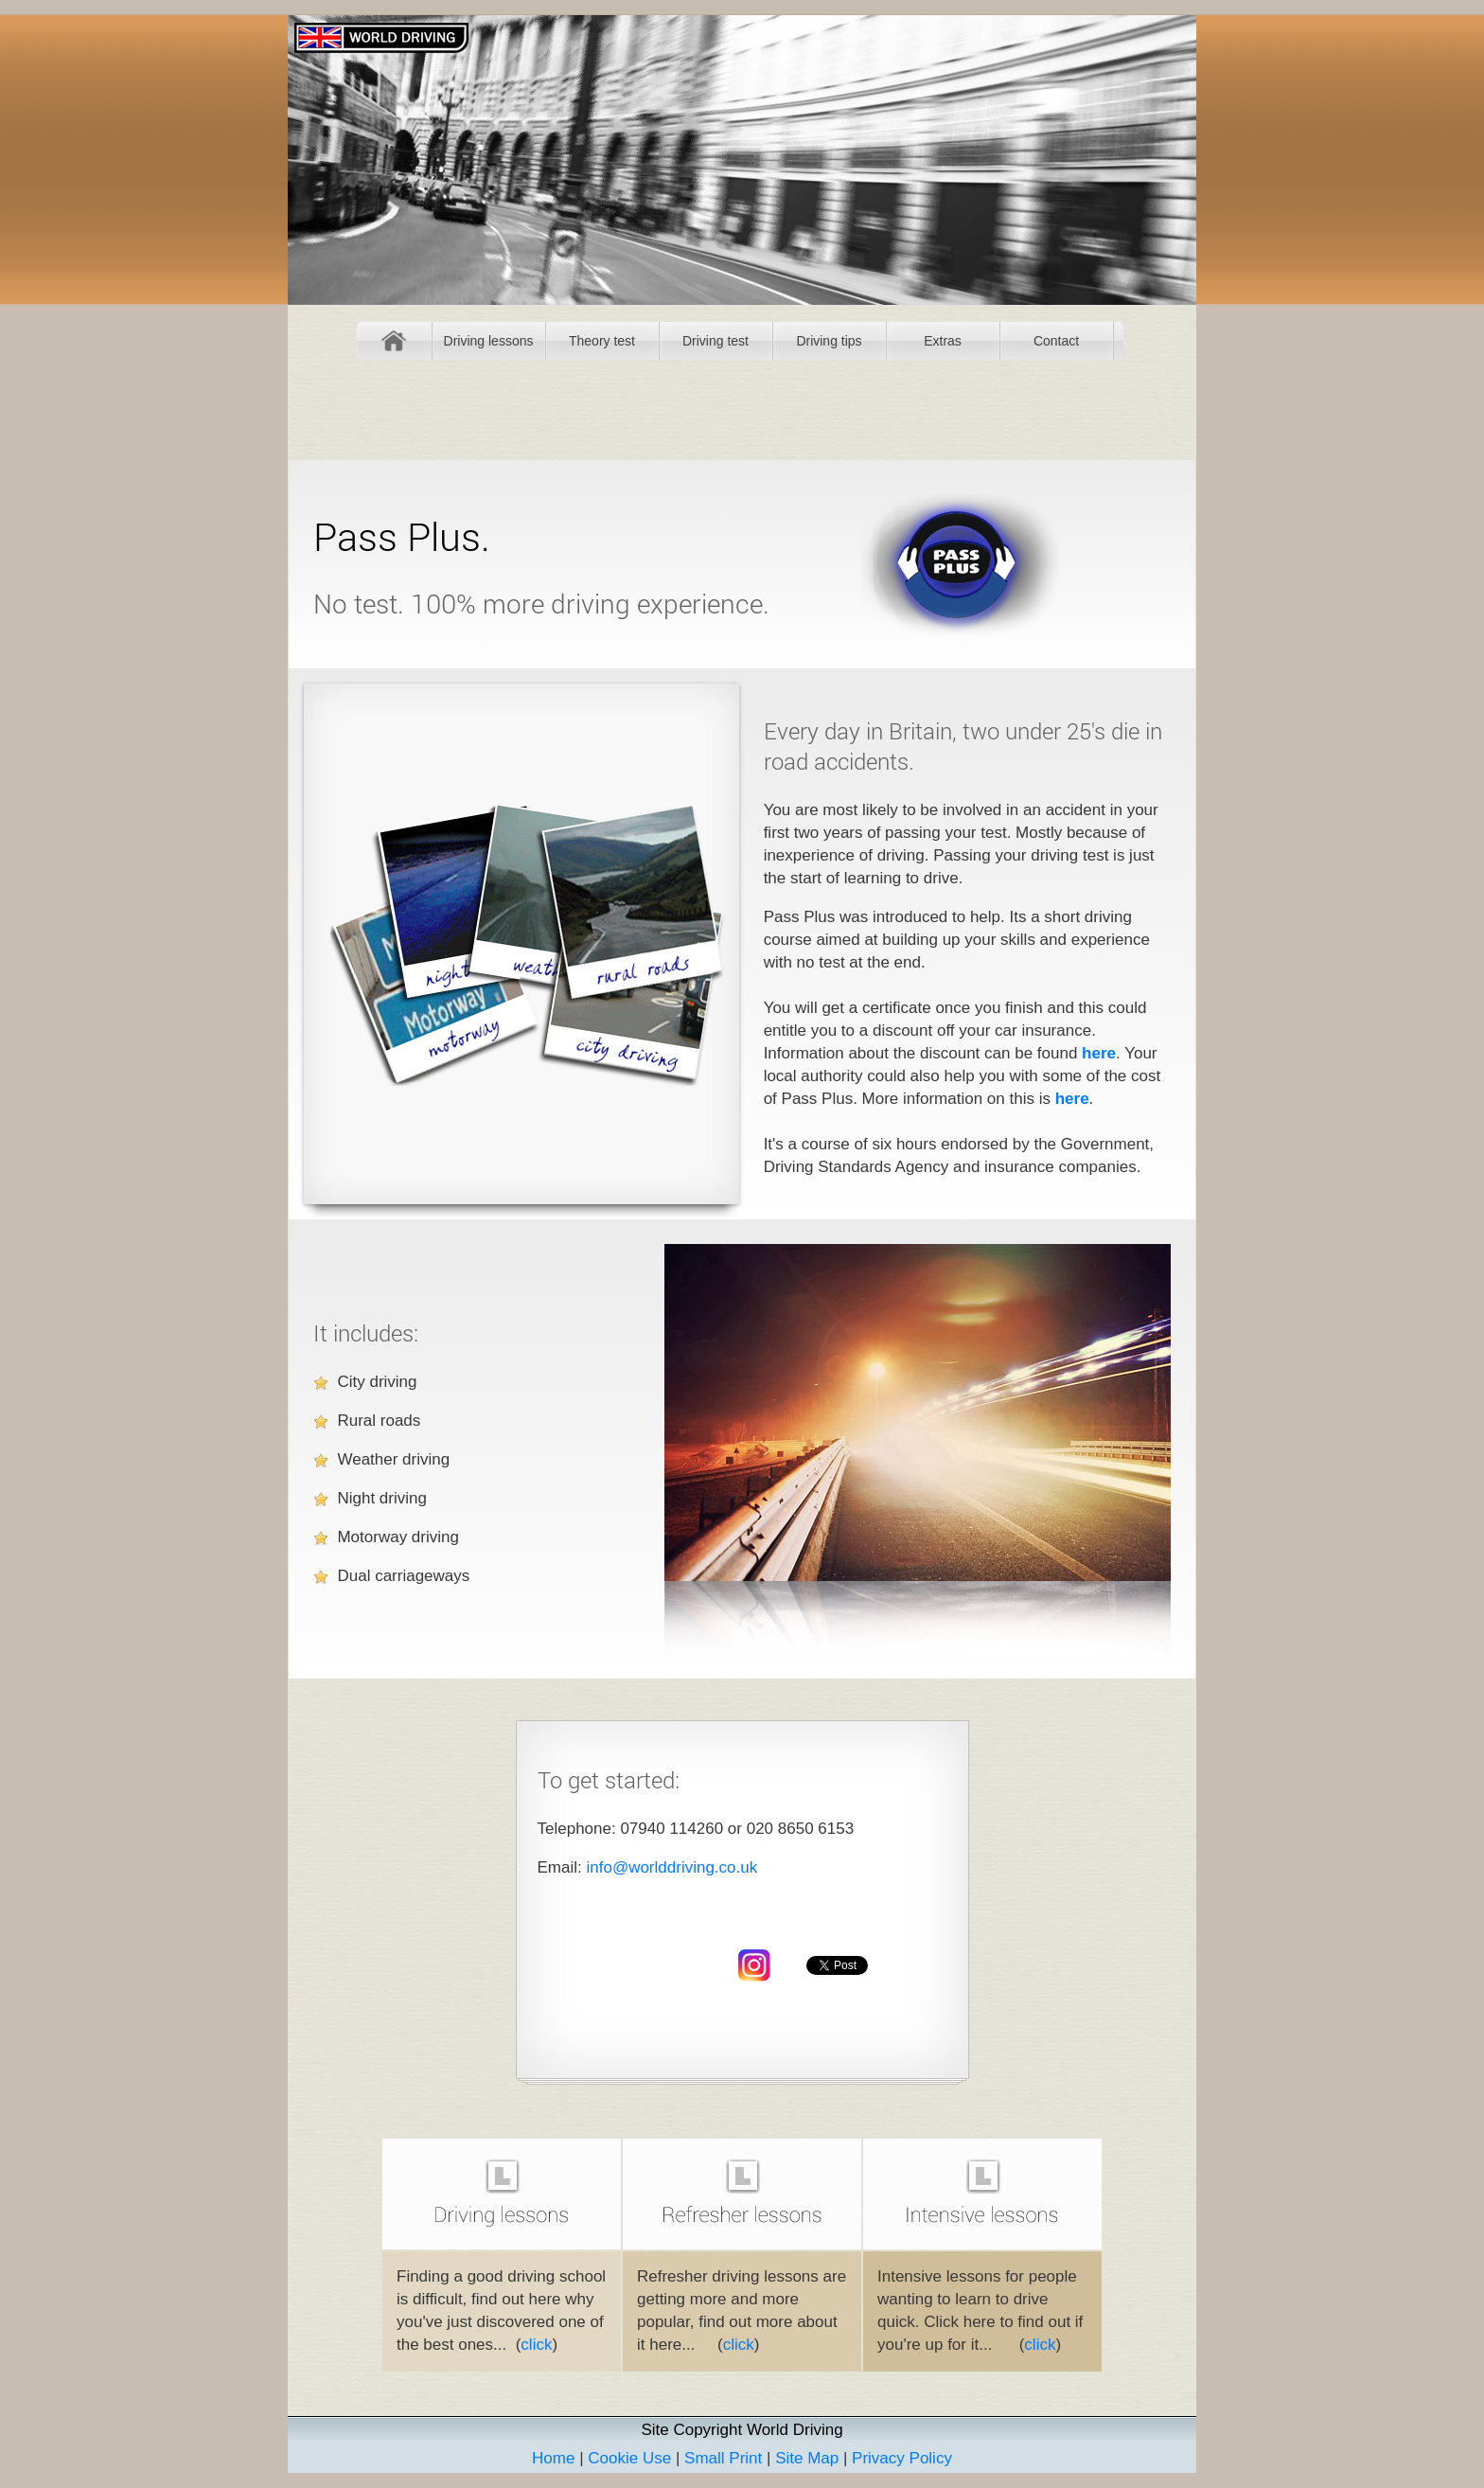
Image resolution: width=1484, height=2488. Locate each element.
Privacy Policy (902, 2458)
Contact (1056, 340)
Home (394, 341)
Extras (943, 340)
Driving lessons (489, 340)
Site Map (807, 2458)
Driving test (715, 340)
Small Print (723, 2458)
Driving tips (828, 340)
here (1099, 1053)
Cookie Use (629, 2458)
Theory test (602, 340)
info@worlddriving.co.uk (671, 1867)
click (536, 2345)
